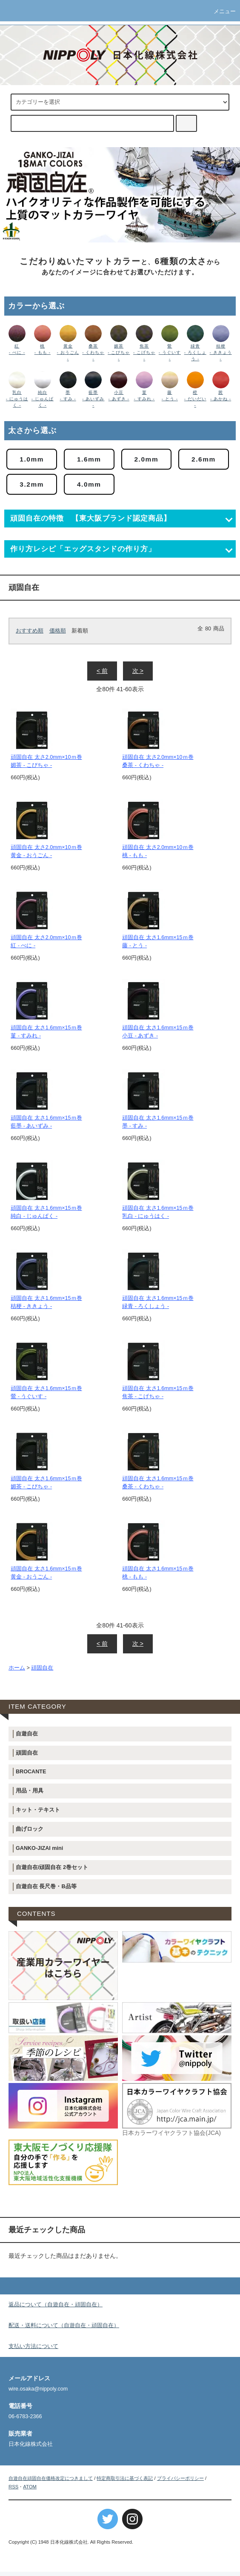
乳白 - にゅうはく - (17, 398)
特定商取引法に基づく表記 (125, 2482)
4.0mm (156, 487)
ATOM (30, 2490)
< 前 (102, 675)
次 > (137, 675)
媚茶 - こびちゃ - (119, 352)
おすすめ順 (29, 635)
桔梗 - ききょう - (220, 352)
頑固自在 (42, 1672)
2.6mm (34, 487)
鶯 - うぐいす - (170, 352)
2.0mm (156, 460)
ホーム (17, 1672)
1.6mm (95, 460)
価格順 (57, 635)
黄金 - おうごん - (68, 352)
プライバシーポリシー (180, 2482)
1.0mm (34, 460)
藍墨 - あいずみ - (93, 398)
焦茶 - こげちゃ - (144, 352)
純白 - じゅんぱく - (42, 398)
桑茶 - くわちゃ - (93, 352)
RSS (13, 2490)
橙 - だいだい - (195, 398)
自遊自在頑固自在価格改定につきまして (51, 2482)
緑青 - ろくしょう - (195, 352)
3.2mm (95, 487)
